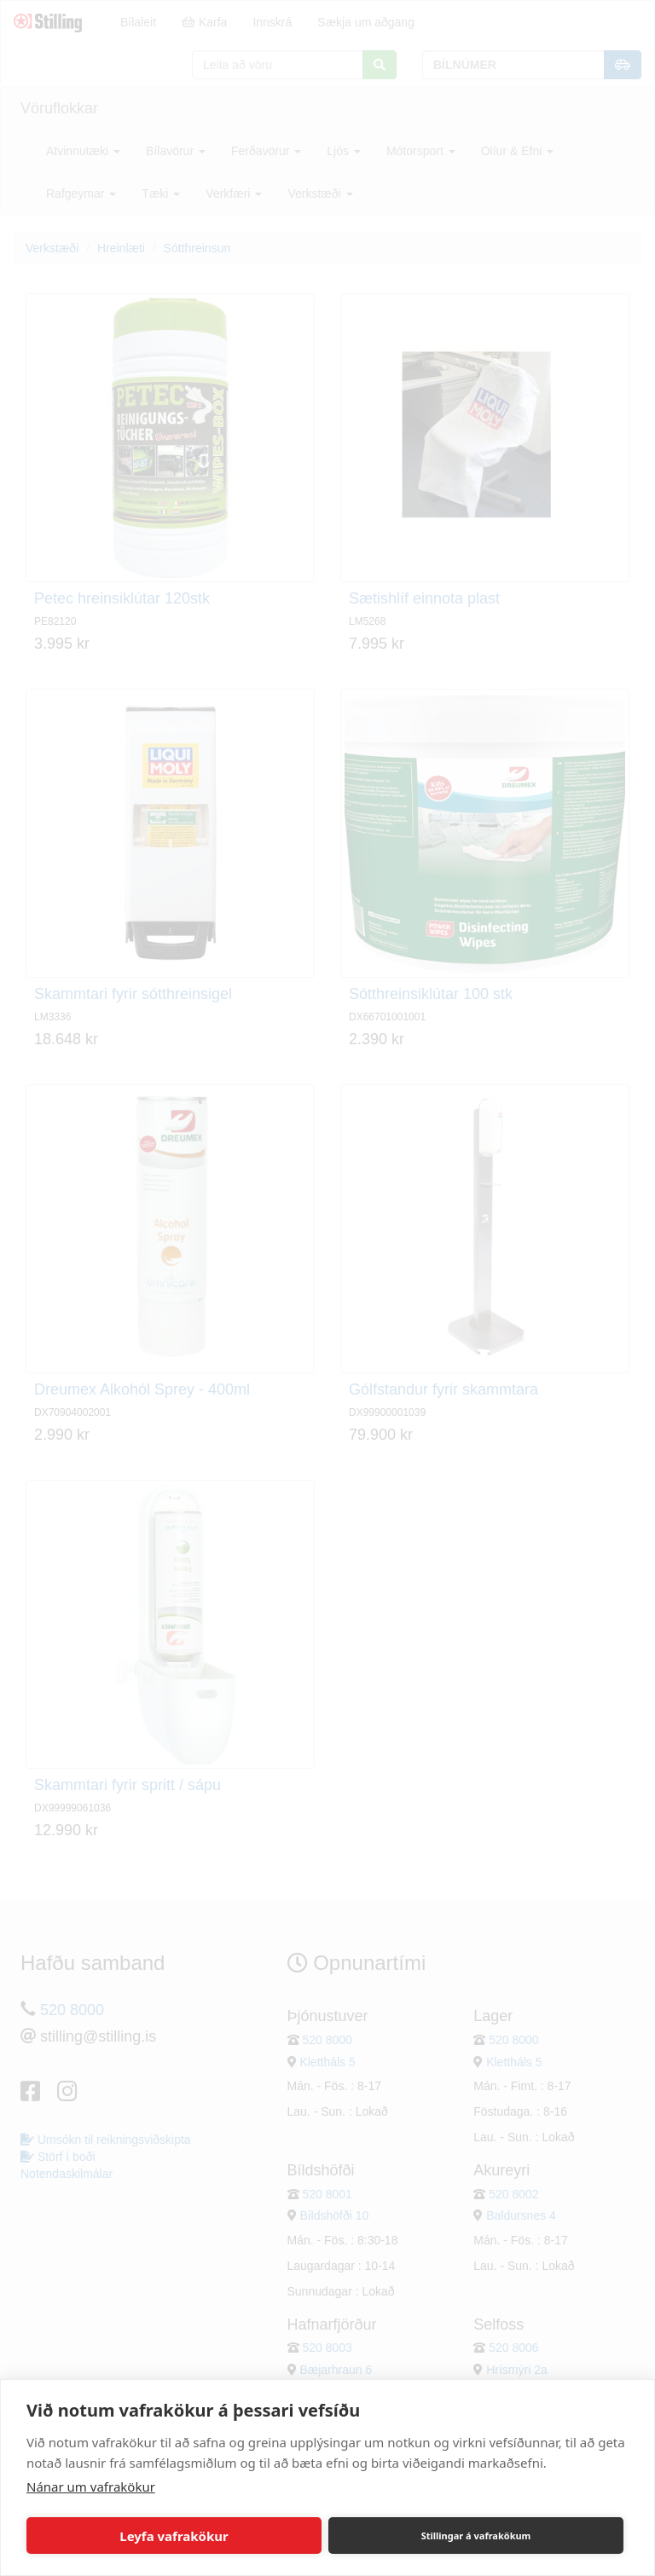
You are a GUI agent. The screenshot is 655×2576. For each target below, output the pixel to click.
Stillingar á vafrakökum (476, 2535)
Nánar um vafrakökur (90, 2486)
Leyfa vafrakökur (173, 2535)
